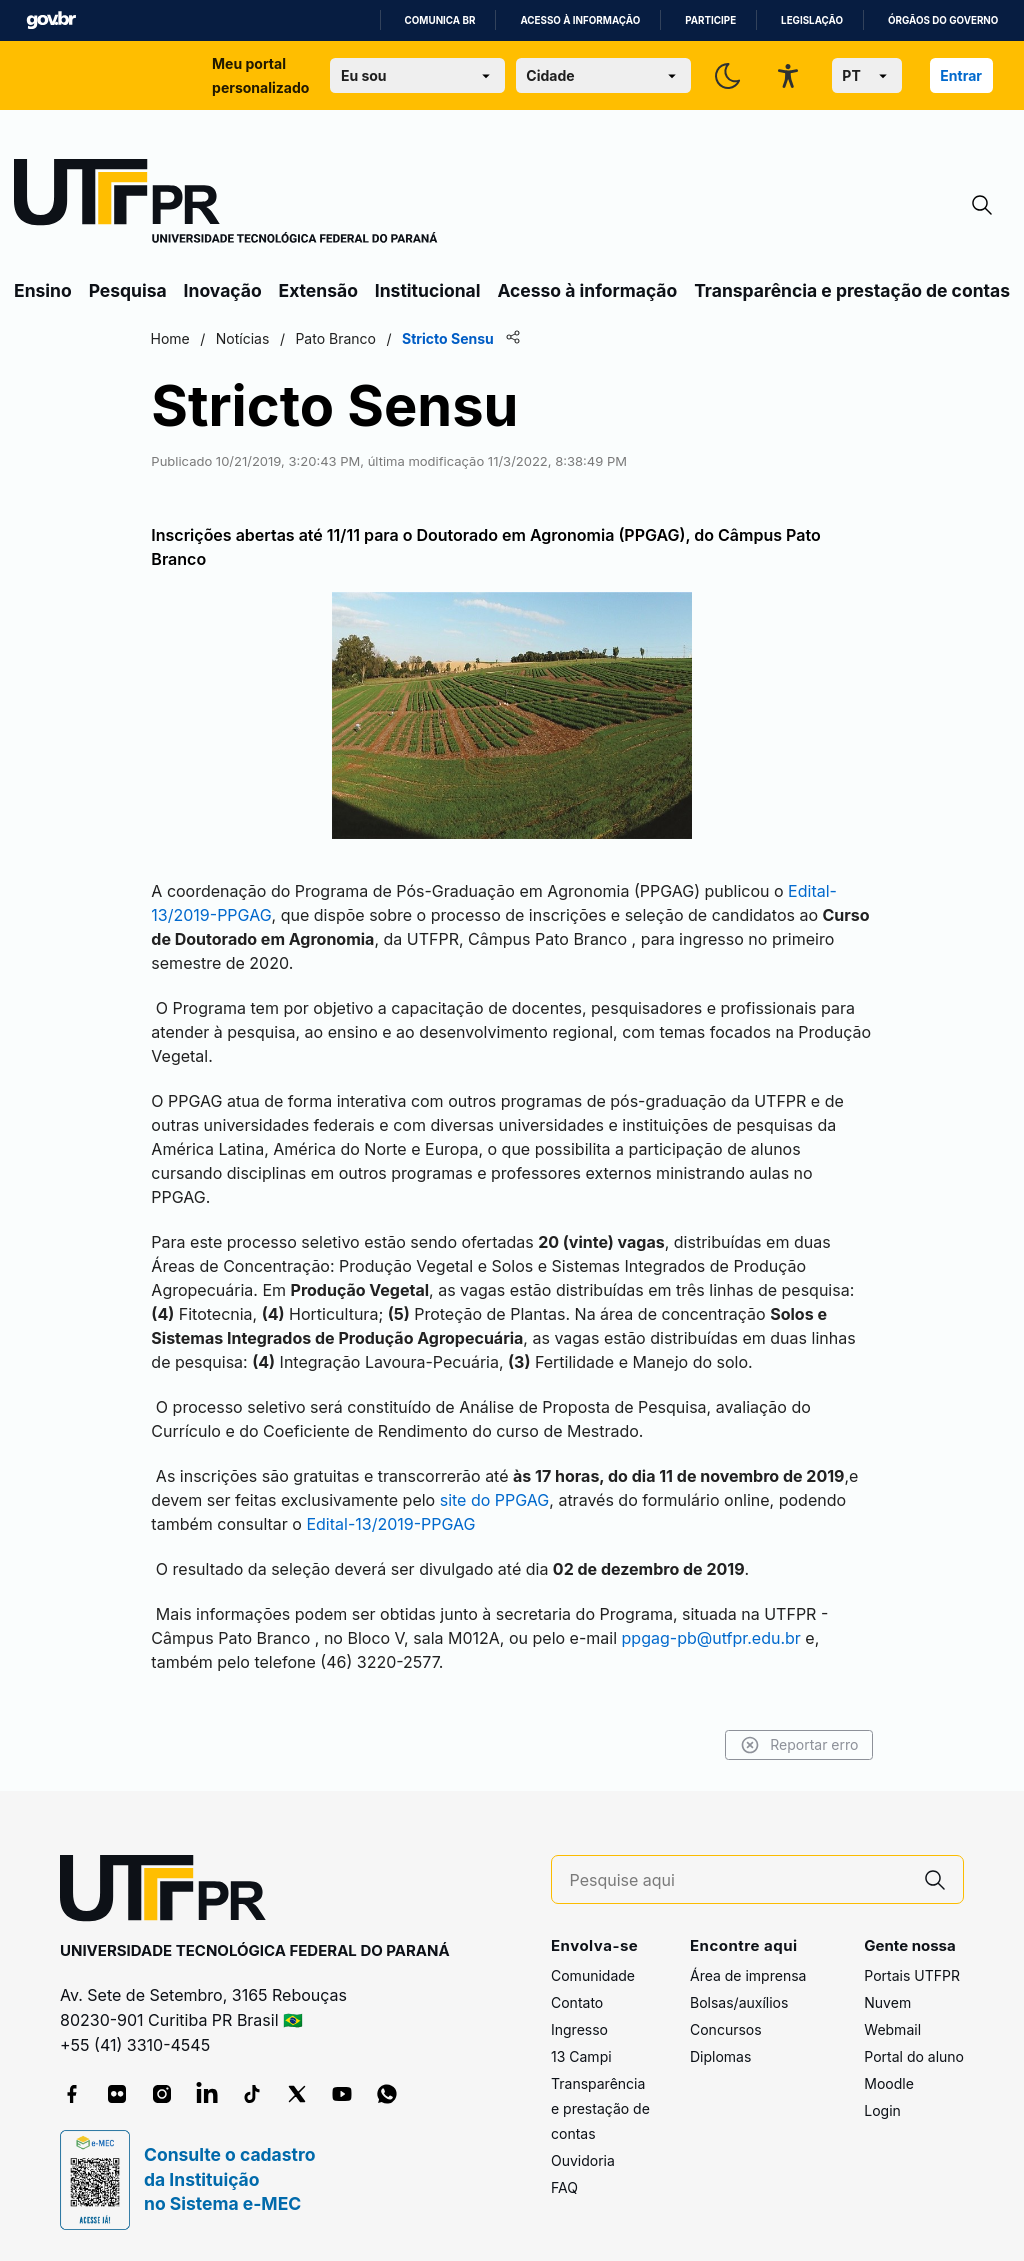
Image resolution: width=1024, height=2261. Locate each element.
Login (882, 2110)
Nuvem (887, 2002)
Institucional (428, 290)
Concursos (726, 2029)
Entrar (961, 75)
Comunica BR (440, 20)
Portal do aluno (914, 2056)
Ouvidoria (583, 2160)
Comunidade (593, 1975)
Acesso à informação (580, 20)
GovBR (51, 20)
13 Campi (581, 2056)
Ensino (43, 290)
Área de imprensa (748, 1975)
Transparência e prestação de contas (852, 290)
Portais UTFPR (912, 1975)
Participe (710, 20)
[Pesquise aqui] (739, 1880)
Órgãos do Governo (943, 20)
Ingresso (579, 2029)
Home (172, 338)
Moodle (889, 2083)
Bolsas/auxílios (739, 2002)
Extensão (318, 290)
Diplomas (720, 2056)
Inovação (223, 290)
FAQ (564, 2187)
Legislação (812, 20)
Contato (577, 2002)
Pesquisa (128, 290)
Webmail (892, 2029)
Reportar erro (796, 1745)
